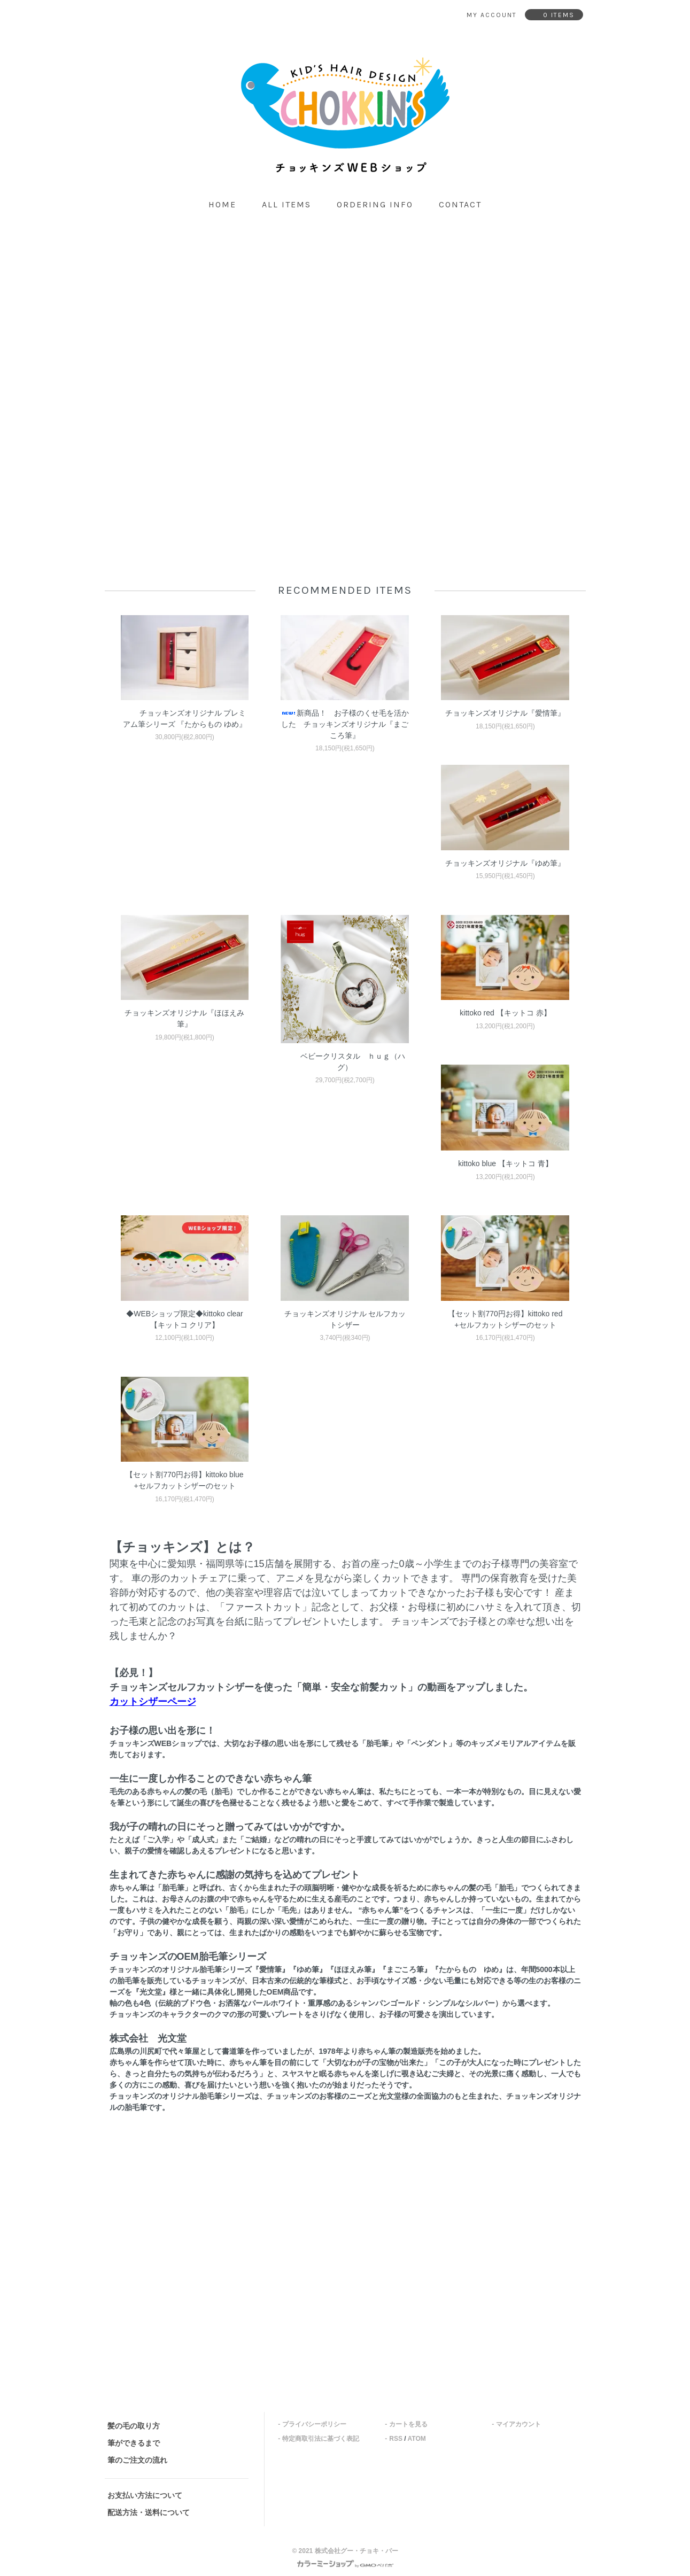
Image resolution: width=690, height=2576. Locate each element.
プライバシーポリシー (314, 2424)
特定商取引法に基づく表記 (320, 2438)
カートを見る (408, 2424)
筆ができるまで (133, 2443)
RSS (395, 2438)
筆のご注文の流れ (137, 2460)
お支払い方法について (144, 2495)
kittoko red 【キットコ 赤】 (505, 1012)
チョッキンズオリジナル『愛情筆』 (505, 713)
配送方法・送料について (148, 2512)
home (222, 204)
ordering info (375, 204)
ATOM (417, 2438)
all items (286, 204)
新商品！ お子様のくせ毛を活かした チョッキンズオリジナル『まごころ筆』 (345, 724)
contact (460, 204)
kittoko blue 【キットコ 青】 (505, 1163)
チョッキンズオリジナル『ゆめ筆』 (505, 863)
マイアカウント (518, 2424)
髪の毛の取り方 (133, 2426)
